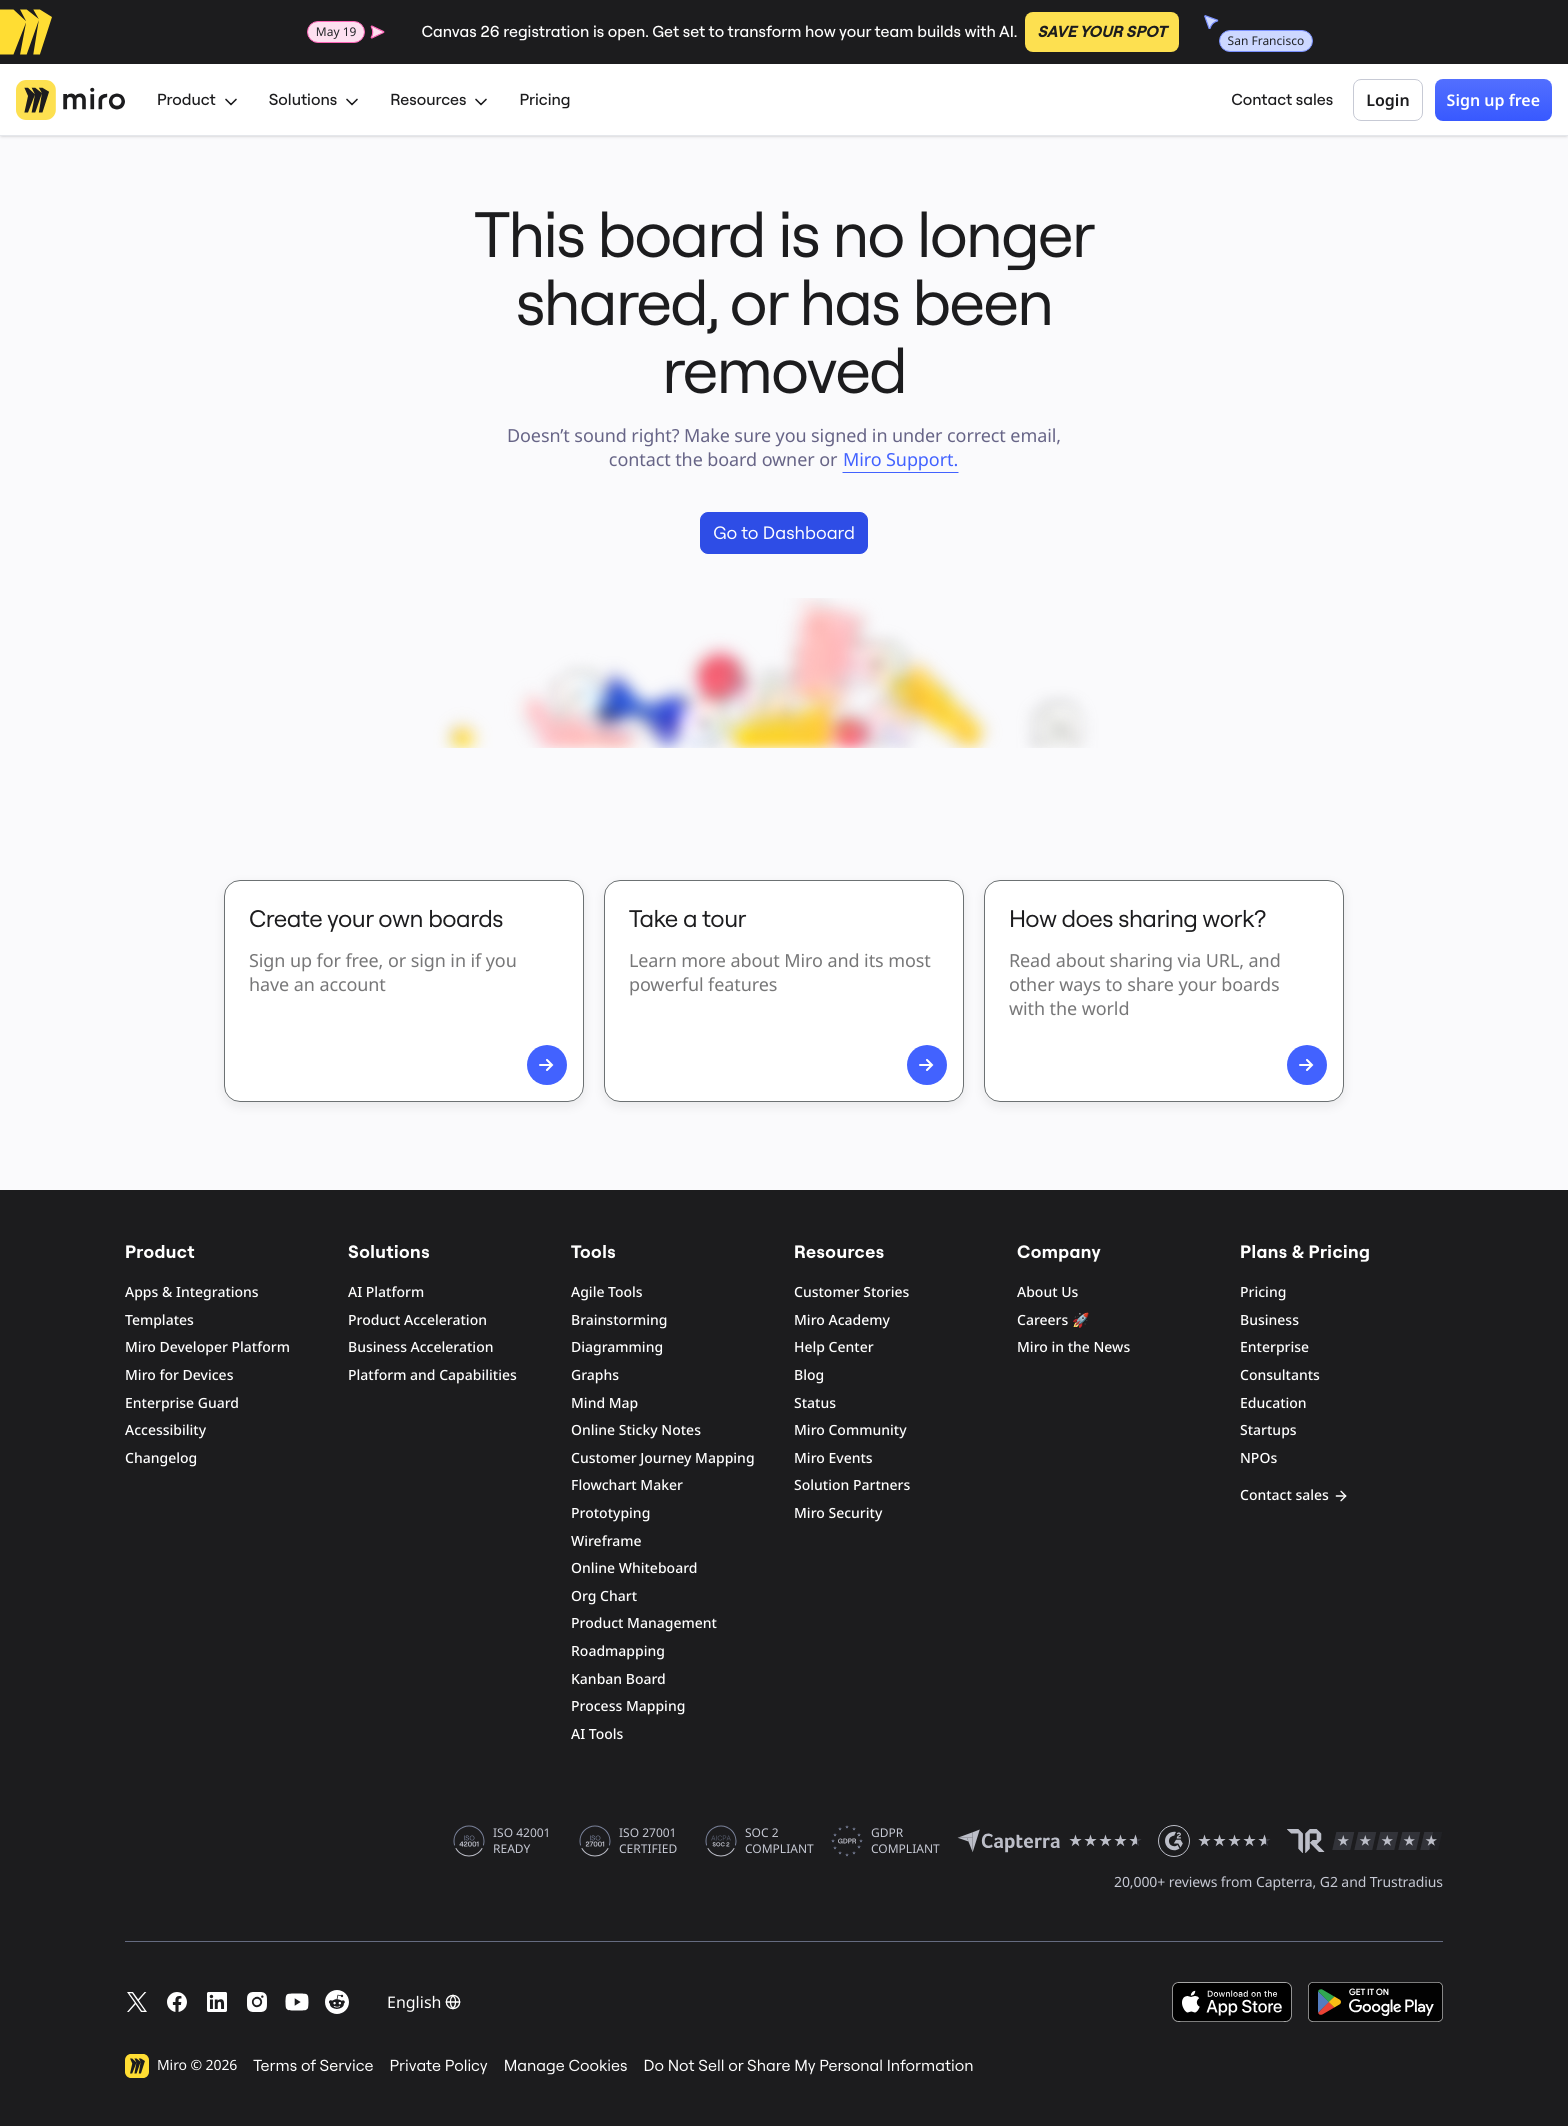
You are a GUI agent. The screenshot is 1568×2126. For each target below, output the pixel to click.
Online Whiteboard (634, 1568)
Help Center (834, 1347)
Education (1273, 1403)
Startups (1268, 1430)
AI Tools (597, 1734)
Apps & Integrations (192, 1292)
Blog (809, 1375)
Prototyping (610, 1513)
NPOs (1258, 1458)
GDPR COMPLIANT (905, 1841)
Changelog (161, 1458)
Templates (159, 1320)
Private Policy (439, 2066)
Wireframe (606, 1541)
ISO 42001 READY (521, 1841)
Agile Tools (607, 1292)
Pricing (544, 100)
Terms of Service (313, 2066)
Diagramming (617, 1347)
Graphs (595, 1375)
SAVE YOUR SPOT (1101, 32)
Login (1387, 100)
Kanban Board (618, 1679)
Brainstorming (619, 1320)
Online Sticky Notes (636, 1430)
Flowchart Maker (627, 1485)
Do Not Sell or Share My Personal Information (808, 2066)
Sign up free (1493, 100)
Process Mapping (628, 1706)
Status (815, 1403)
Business (1269, 1320)
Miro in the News (1073, 1347)
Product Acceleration (417, 1320)
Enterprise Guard (182, 1403)
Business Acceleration (420, 1347)
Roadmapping (618, 1651)
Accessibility (165, 1430)
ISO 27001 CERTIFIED (648, 1841)
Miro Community (850, 1430)
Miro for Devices (179, 1375)
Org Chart (604, 1596)
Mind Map (604, 1403)
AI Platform (386, 1292)
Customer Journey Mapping (663, 1458)
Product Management (644, 1623)
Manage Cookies (566, 2066)
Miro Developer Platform (207, 1347)
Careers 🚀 (1053, 1320)
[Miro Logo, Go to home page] (70, 100)
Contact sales (1282, 100)
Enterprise (1274, 1347)
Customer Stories (851, 1292)
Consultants (1280, 1375)
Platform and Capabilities (432, 1375)
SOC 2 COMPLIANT (779, 1841)
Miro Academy (842, 1320)
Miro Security (838, 1513)
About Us (1047, 1292)
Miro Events (833, 1458)
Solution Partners (852, 1485)
